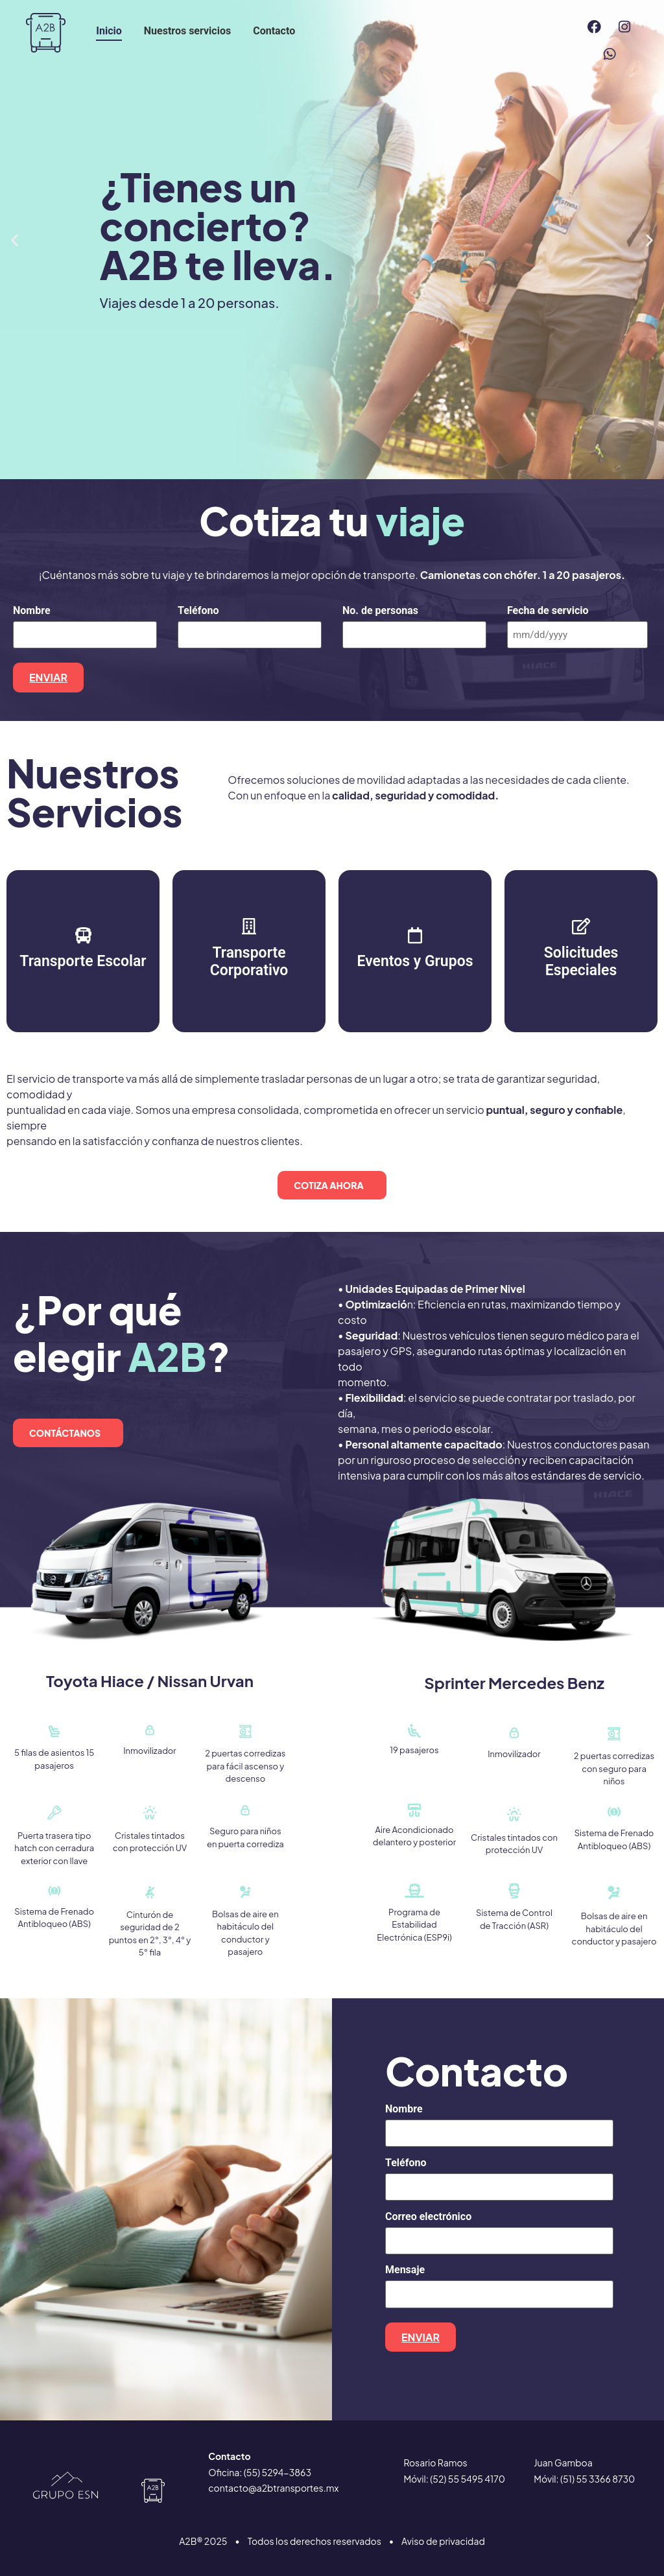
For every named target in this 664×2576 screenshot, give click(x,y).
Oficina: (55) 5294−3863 (259, 2464)
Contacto (274, 31)
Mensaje (405, 2265)
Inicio (108, 31)
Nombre (32, 611)
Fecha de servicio (548, 611)
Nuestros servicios (187, 31)
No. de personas (380, 611)
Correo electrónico (428, 2212)
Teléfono (198, 611)
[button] (14, 239)
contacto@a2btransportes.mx (273, 2480)
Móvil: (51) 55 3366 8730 (584, 2471)
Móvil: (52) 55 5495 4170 (454, 2471)
